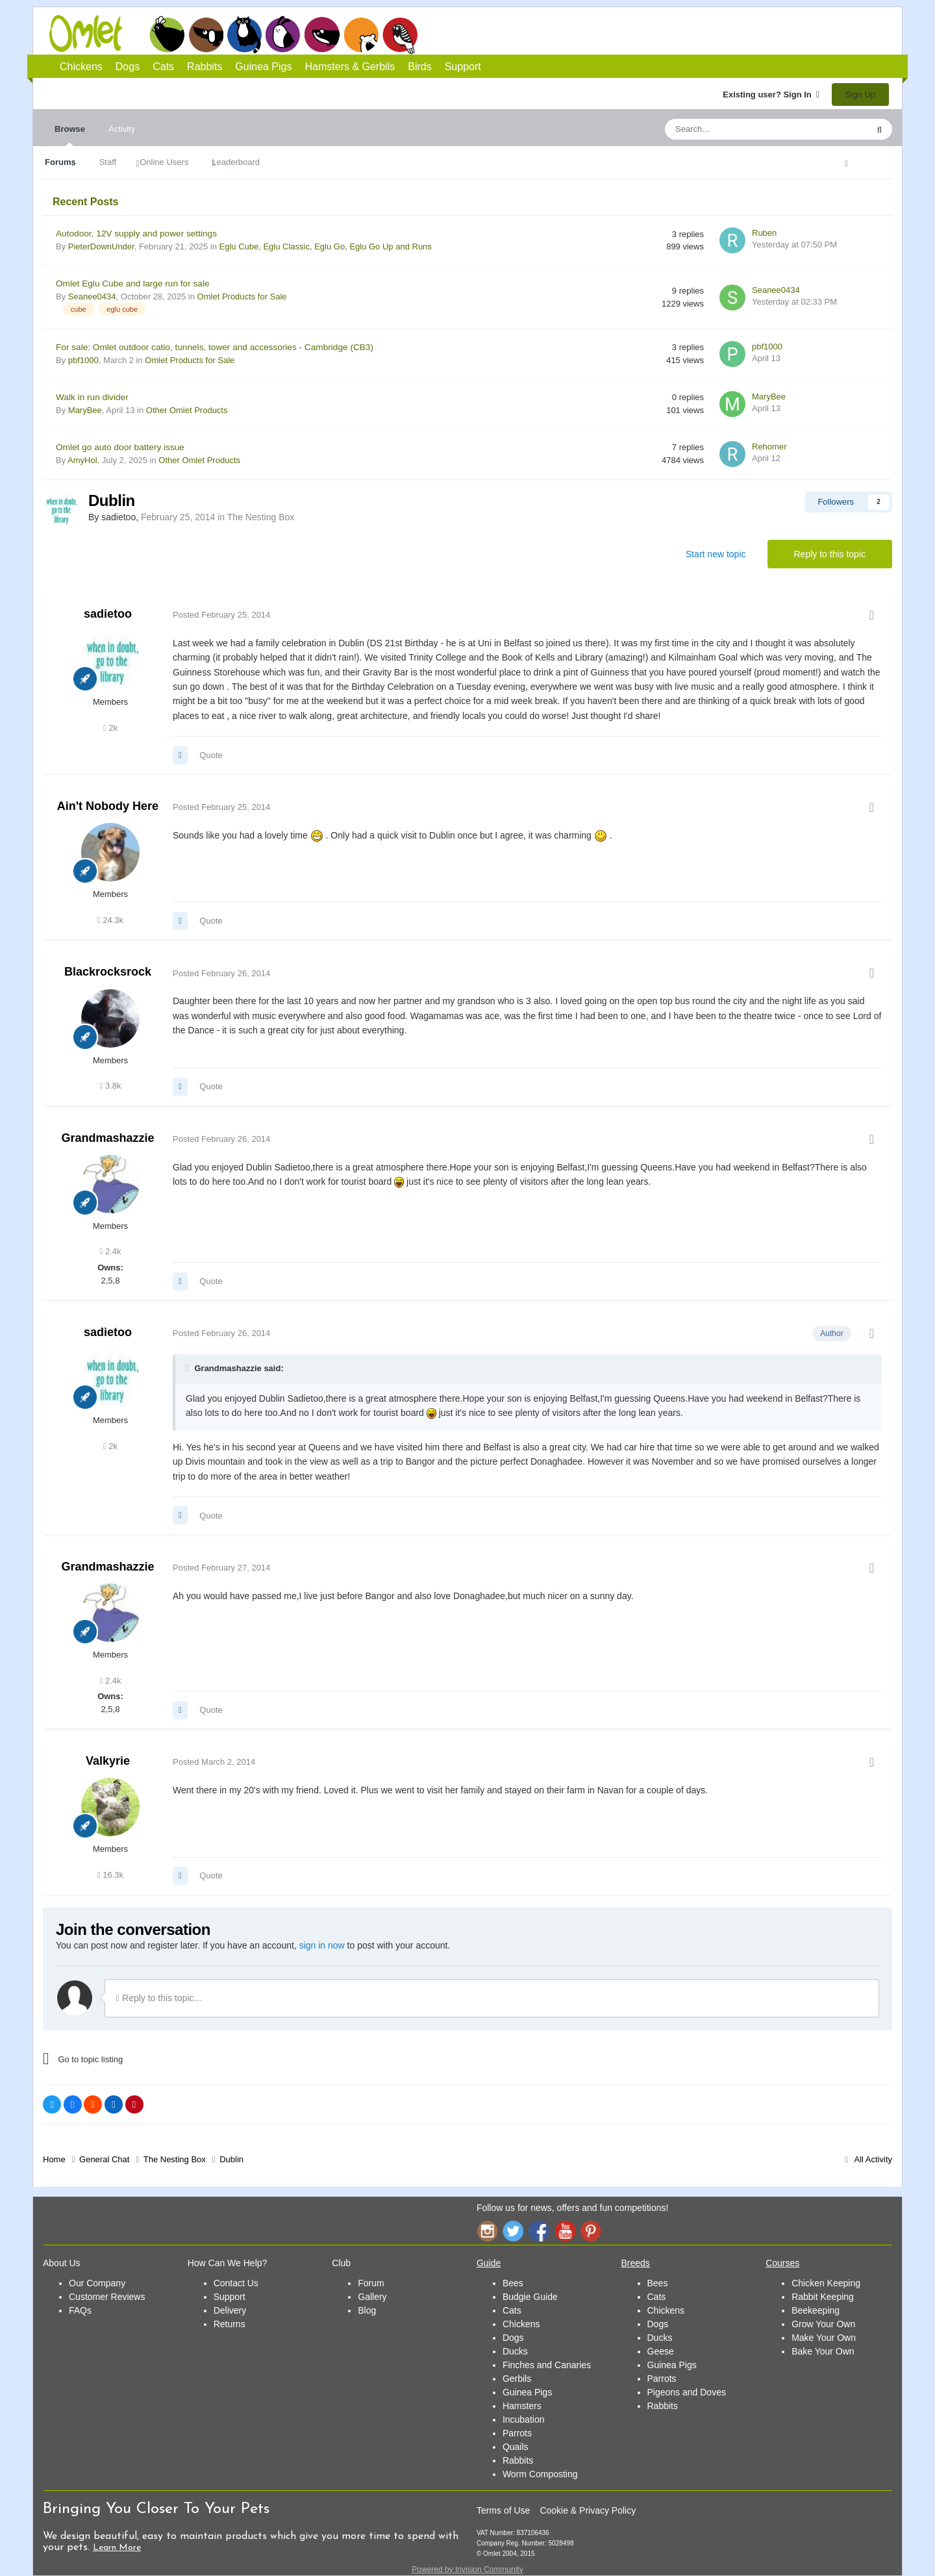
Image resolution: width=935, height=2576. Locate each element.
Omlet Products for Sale (242, 296)
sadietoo (108, 613)
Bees (513, 2283)
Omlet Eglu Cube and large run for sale (133, 283)
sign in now (322, 1945)
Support (463, 66)
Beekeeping (816, 2310)
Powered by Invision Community (467, 2569)
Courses (782, 2263)
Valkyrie (108, 1760)
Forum (371, 2283)
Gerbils (517, 2378)
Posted (221, 615)
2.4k (110, 1251)
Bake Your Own (823, 2351)
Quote (210, 755)
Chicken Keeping (826, 2283)
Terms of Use (503, 2510)
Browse (70, 135)
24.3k (110, 920)
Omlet (92, 33)
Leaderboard (236, 162)
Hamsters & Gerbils (350, 66)
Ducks (515, 2351)
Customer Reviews (107, 2297)
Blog (367, 2310)
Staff (108, 162)
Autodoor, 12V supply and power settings (136, 233)
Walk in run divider (92, 397)
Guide (489, 2263)
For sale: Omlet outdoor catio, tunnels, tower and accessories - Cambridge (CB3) (214, 347)
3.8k (110, 1086)
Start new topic (716, 554)
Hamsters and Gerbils (361, 34)
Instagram (487, 2230)
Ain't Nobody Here (107, 806)
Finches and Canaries (547, 2365)
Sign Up (860, 94)
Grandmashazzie (107, 1137)
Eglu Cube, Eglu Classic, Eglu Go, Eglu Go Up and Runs (325, 246)
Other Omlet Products (187, 410)
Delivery (230, 2310)
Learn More (117, 2548)
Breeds (635, 2263)
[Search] (735, 129)
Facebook (539, 2230)
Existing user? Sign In (771, 94)
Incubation (524, 2419)
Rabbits (283, 34)
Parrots (517, 2433)
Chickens (166, 34)
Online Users (164, 162)
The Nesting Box (261, 517)
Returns (229, 2324)
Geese (660, 2351)
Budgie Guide (530, 2297)
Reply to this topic (830, 554)
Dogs (205, 34)
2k (110, 728)
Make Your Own (824, 2337)
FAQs (80, 2310)
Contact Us (236, 2283)
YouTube (565, 2230)
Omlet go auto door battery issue (120, 447)
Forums (60, 162)
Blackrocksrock (107, 971)
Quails (516, 2447)
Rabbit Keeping (823, 2297)
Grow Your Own (823, 2324)
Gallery (372, 2297)
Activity (121, 129)
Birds (400, 35)
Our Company (97, 2283)
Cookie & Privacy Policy (588, 2510)
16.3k (110, 1875)
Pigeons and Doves (686, 2392)
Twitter (513, 2230)
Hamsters (522, 2406)
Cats (244, 34)
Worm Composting (540, 2474)
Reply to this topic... (158, 1998)
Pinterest (590, 2230)
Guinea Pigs (322, 34)
